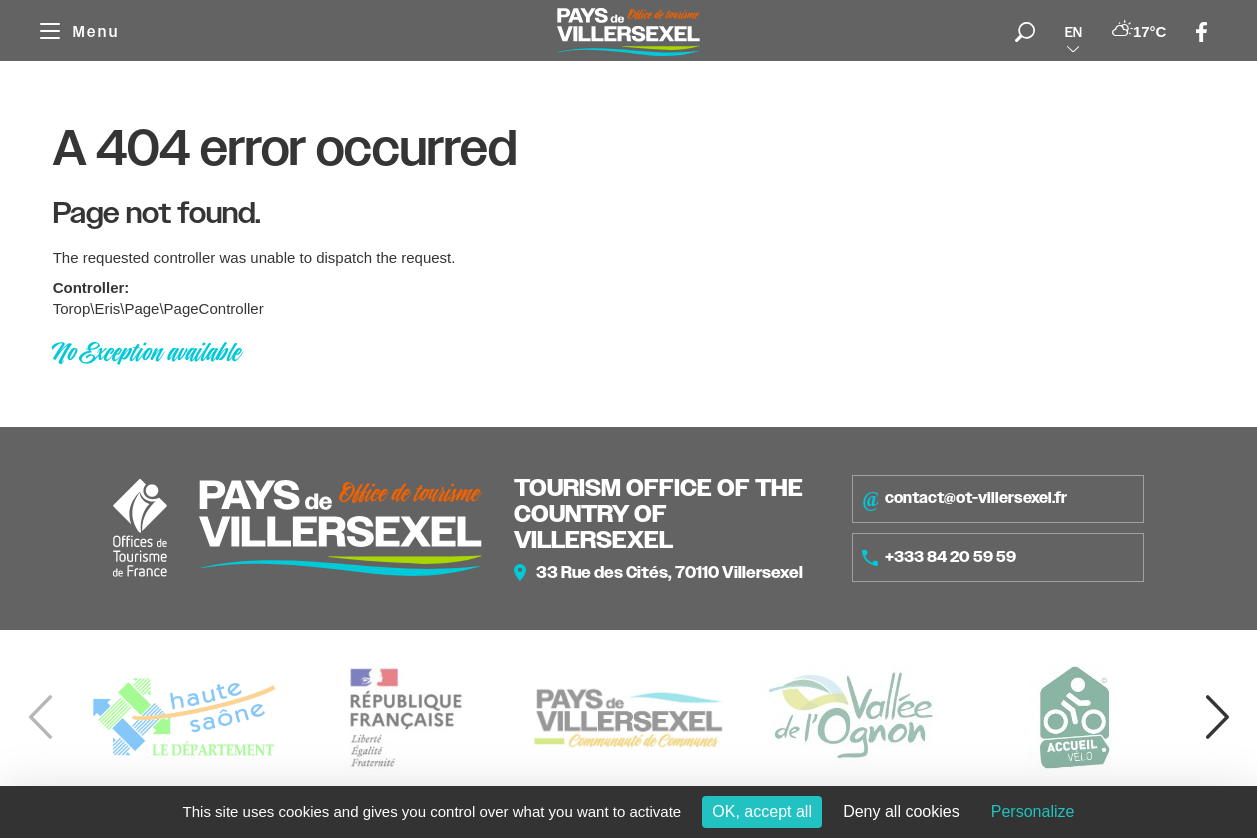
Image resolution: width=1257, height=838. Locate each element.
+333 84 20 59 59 (939, 557)
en (1073, 32)
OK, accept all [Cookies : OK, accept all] (762, 811)
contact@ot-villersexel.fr (964, 499)
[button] (1217, 717)
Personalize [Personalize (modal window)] (1033, 811)
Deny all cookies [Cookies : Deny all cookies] (901, 811)
